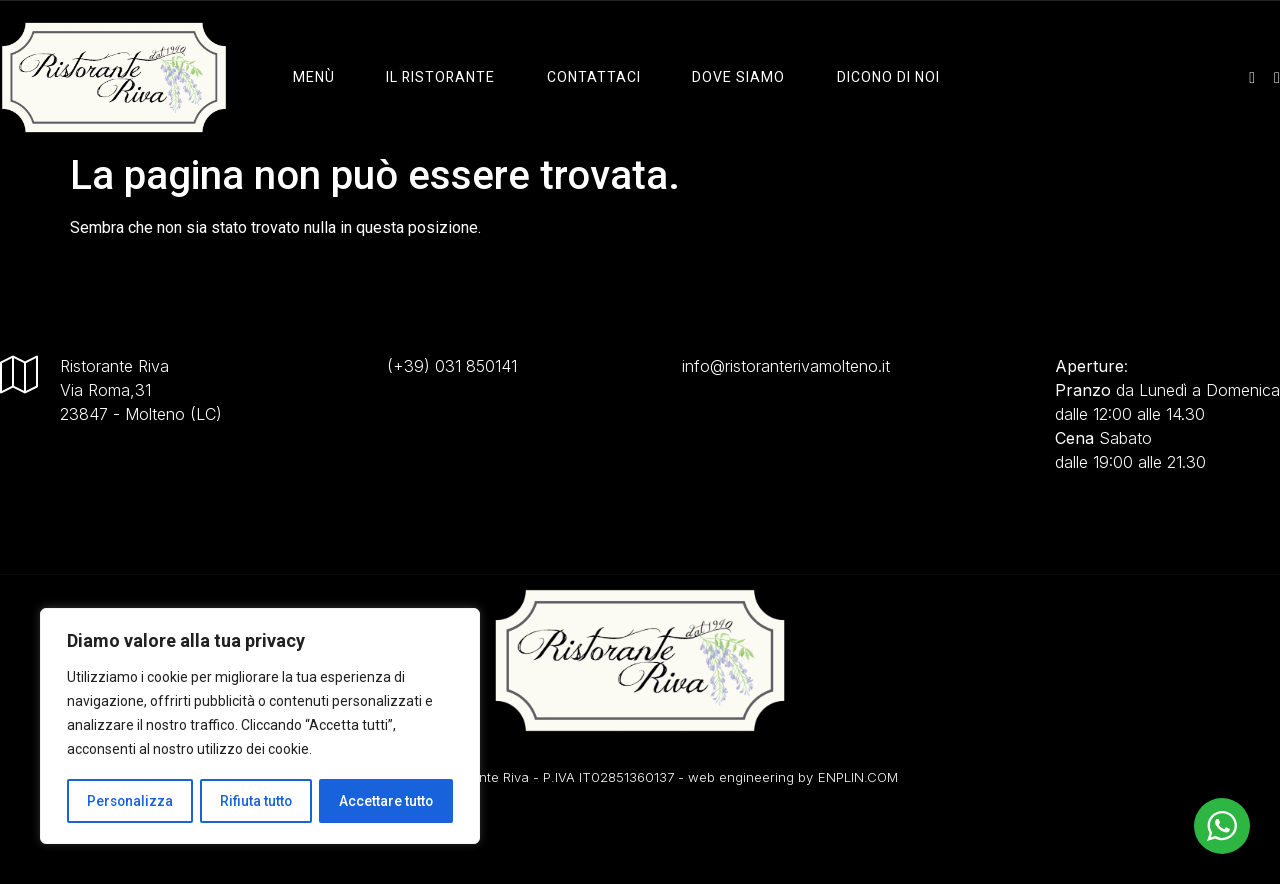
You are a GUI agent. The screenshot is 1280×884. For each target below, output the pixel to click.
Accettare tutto (386, 801)
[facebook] (1277, 77)
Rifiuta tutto (256, 801)
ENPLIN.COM (858, 777)
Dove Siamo (735, 77)
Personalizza (130, 801)
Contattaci (592, 77)
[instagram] (1252, 77)
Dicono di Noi (883, 77)
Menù (315, 77)
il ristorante (440, 77)
